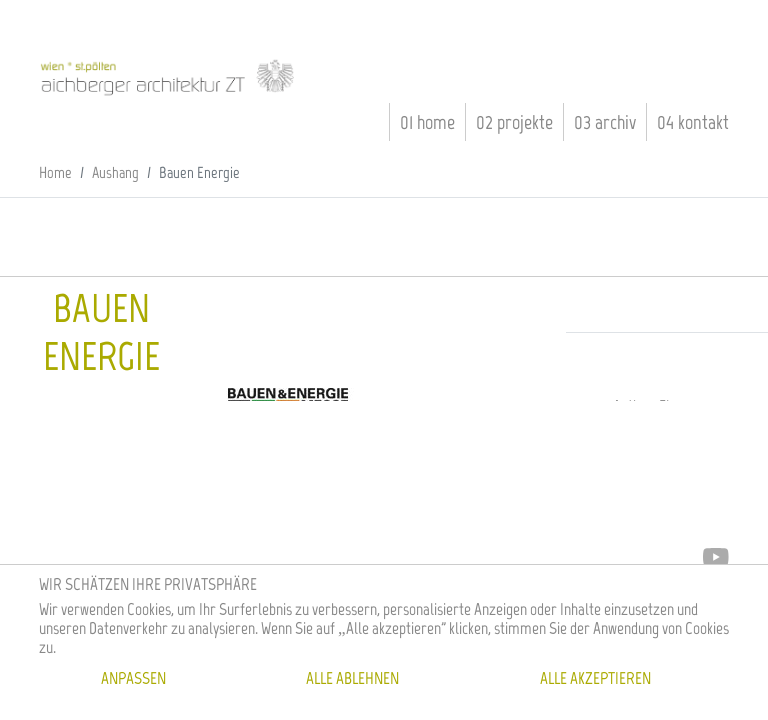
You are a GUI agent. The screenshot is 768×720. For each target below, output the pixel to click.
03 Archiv (605, 122)
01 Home (427, 122)
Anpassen (133, 678)
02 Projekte (514, 122)
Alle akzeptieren (595, 678)
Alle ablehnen (352, 678)
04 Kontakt (693, 122)
